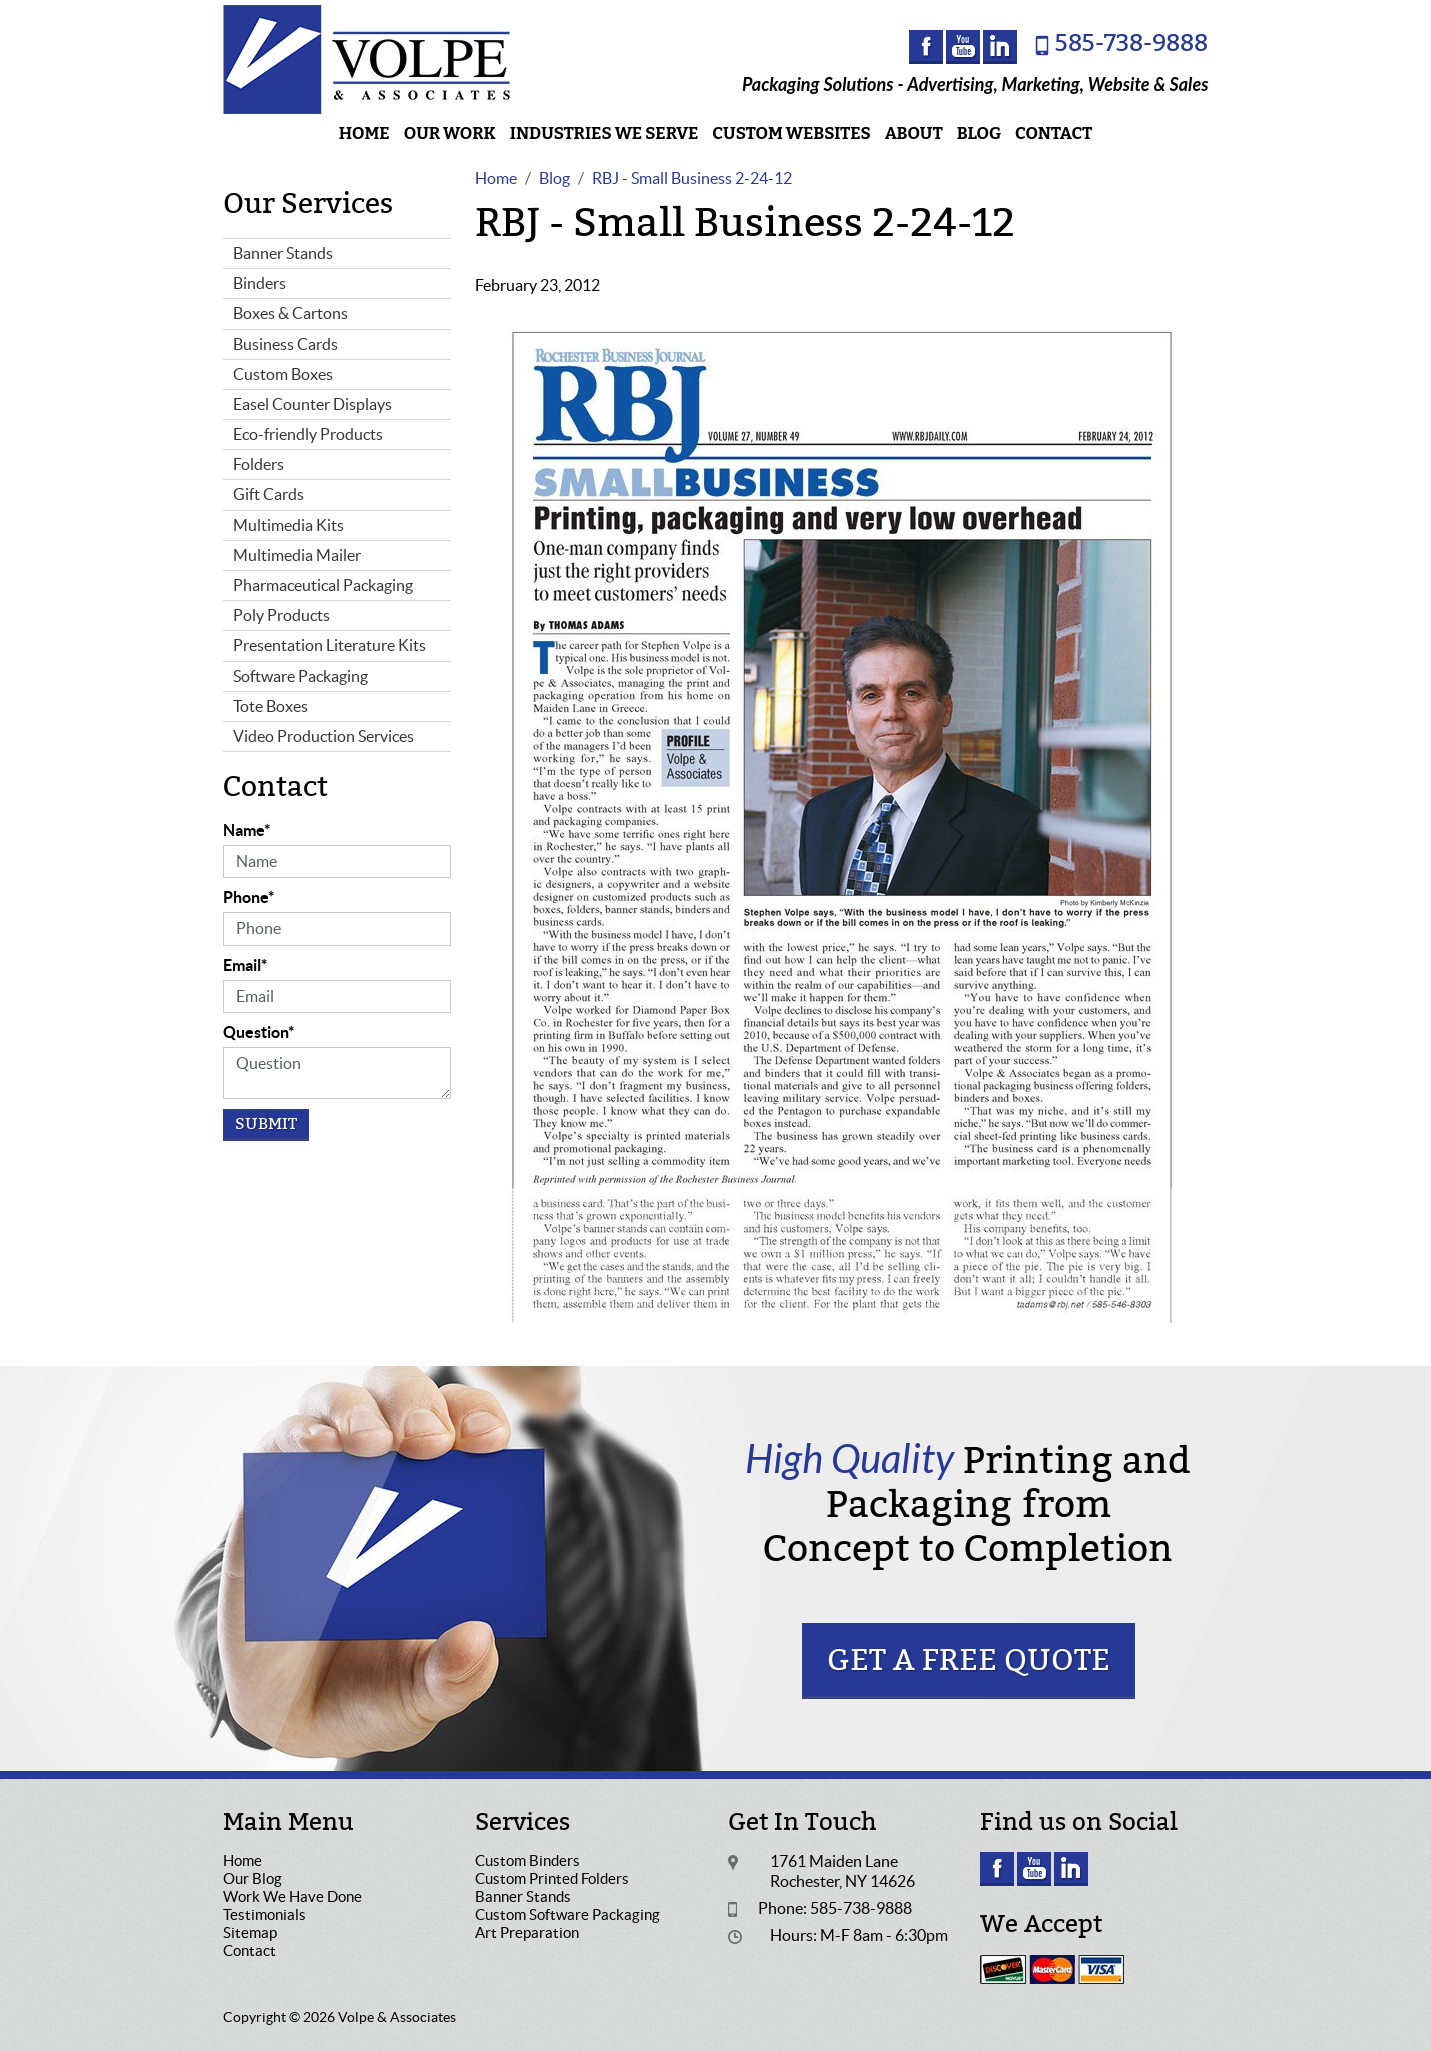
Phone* (248, 897)
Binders (259, 283)
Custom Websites (791, 133)
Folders (258, 464)
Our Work (450, 133)
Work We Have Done (292, 1896)
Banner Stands (283, 253)
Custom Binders (527, 1860)
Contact (1053, 133)
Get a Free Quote (968, 1660)
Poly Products (281, 615)
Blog (979, 133)
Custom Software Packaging (567, 1914)
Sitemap (250, 1932)
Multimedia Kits (288, 525)
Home (364, 133)
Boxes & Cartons (290, 313)
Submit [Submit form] (266, 1124)
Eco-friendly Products (308, 434)
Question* (258, 1032)
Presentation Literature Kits (329, 645)
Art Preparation (527, 1932)
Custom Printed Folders (552, 1878)
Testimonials (264, 1914)
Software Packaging (300, 676)
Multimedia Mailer (297, 555)
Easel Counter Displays (312, 404)
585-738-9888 (1131, 43)
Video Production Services (323, 736)
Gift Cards (268, 494)
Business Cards (285, 344)
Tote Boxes (270, 706)
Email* (245, 965)
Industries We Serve (604, 133)
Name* (246, 830)
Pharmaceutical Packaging (323, 585)
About (914, 133)
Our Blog (252, 1878)
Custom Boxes (283, 374)
